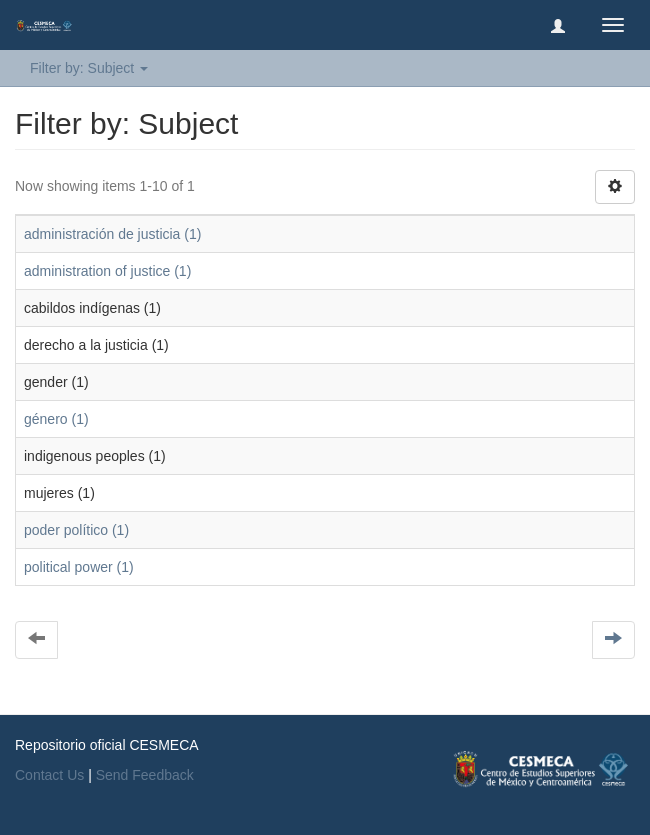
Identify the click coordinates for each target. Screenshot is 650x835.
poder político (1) (76, 530)
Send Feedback (145, 775)
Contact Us (49, 775)
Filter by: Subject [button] (89, 68)
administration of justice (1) (107, 271)
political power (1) (79, 567)
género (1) (56, 419)
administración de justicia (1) (112, 234)
